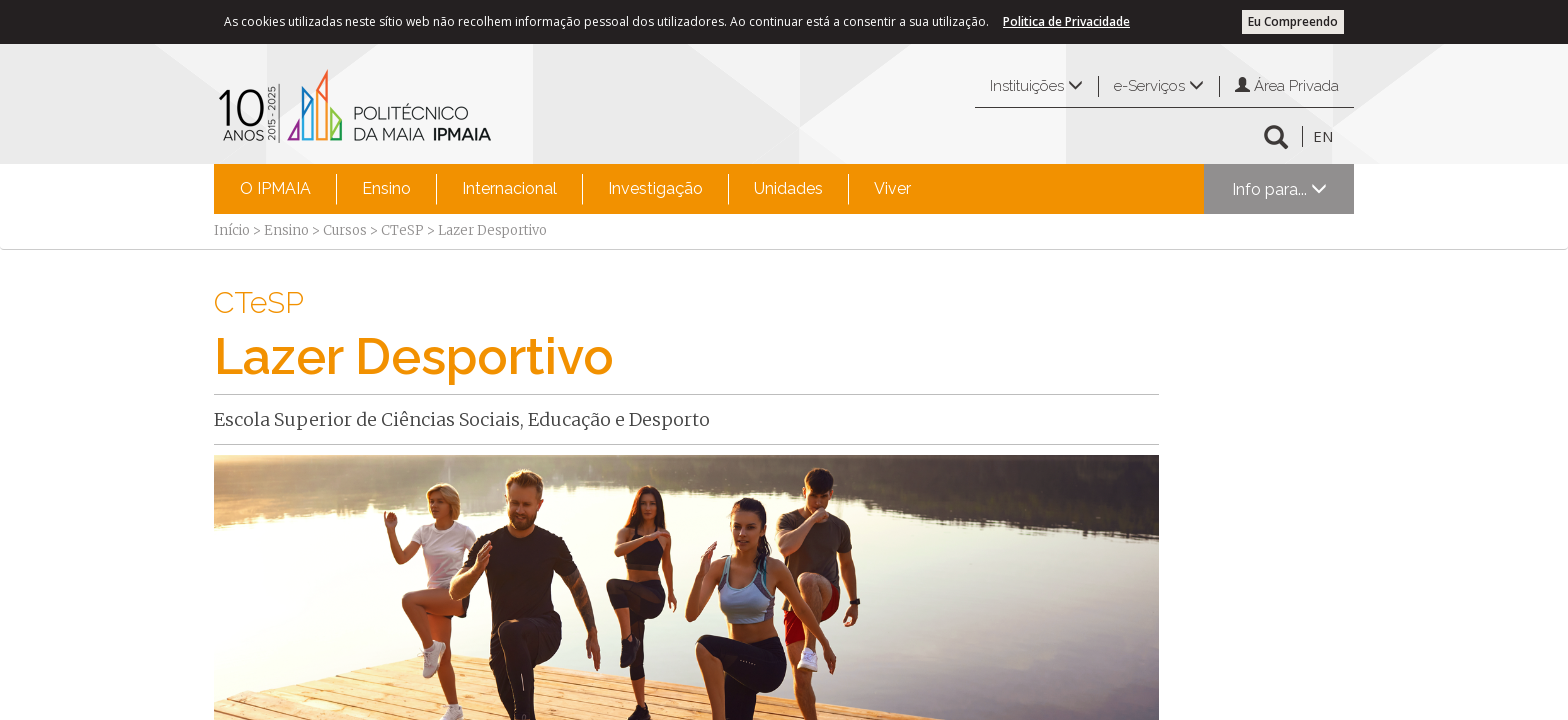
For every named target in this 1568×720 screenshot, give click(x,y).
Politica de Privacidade (1066, 21)
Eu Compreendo (1293, 21)
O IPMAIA (275, 188)
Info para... (1279, 189)
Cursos (345, 230)
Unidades (788, 188)
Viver (892, 188)
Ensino (386, 188)
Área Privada (1287, 86)
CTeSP (402, 230)
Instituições (1036, 86)
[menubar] (575, 189)
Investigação (655, 188)
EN (1323, 136)
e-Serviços (1159, 86)
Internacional (509, 188)
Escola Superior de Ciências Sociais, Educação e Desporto (462, 419)
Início (232, 230)
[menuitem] (275, 189)
